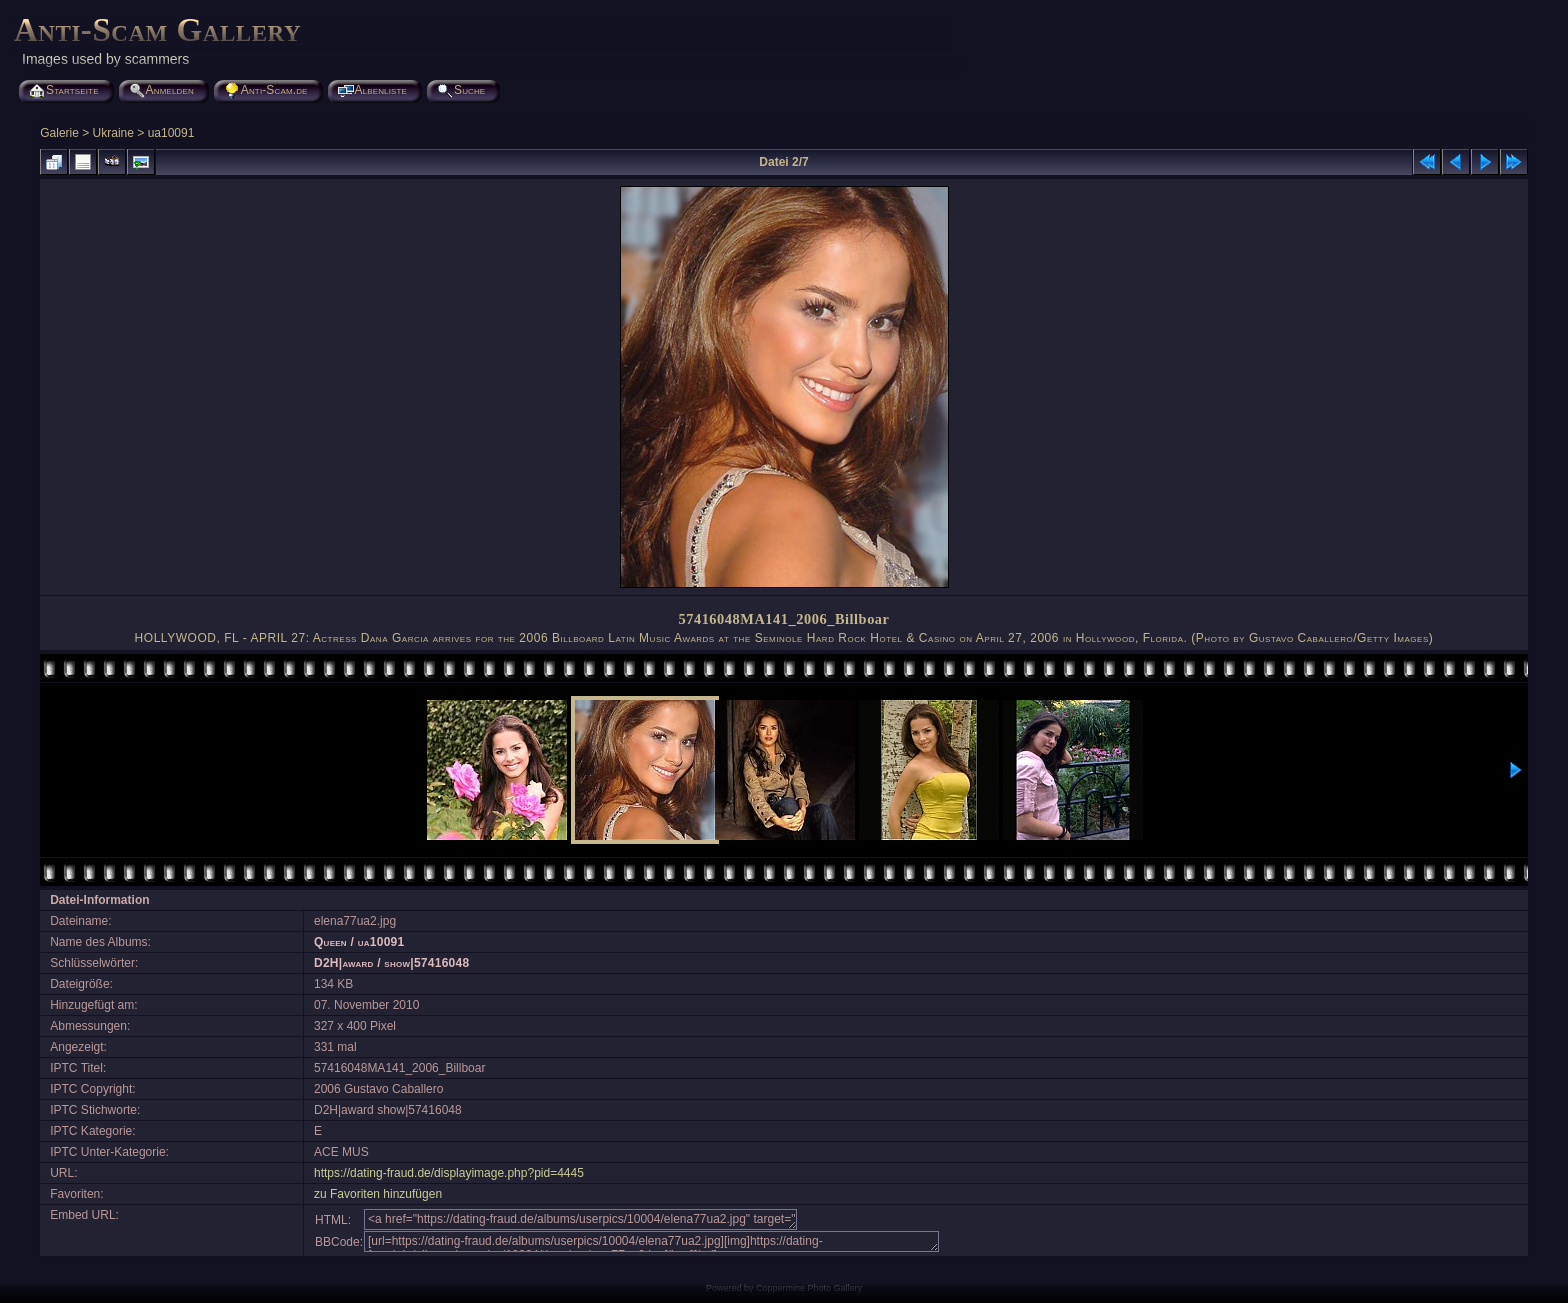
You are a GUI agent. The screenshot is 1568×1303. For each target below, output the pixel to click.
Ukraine (113, 133)
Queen (330, 942)
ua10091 (171, 133)
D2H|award (344, 963)
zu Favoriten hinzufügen (378, 1194)
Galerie (59, 133)
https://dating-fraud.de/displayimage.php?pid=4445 (449, 1173)
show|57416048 (426, 963)
